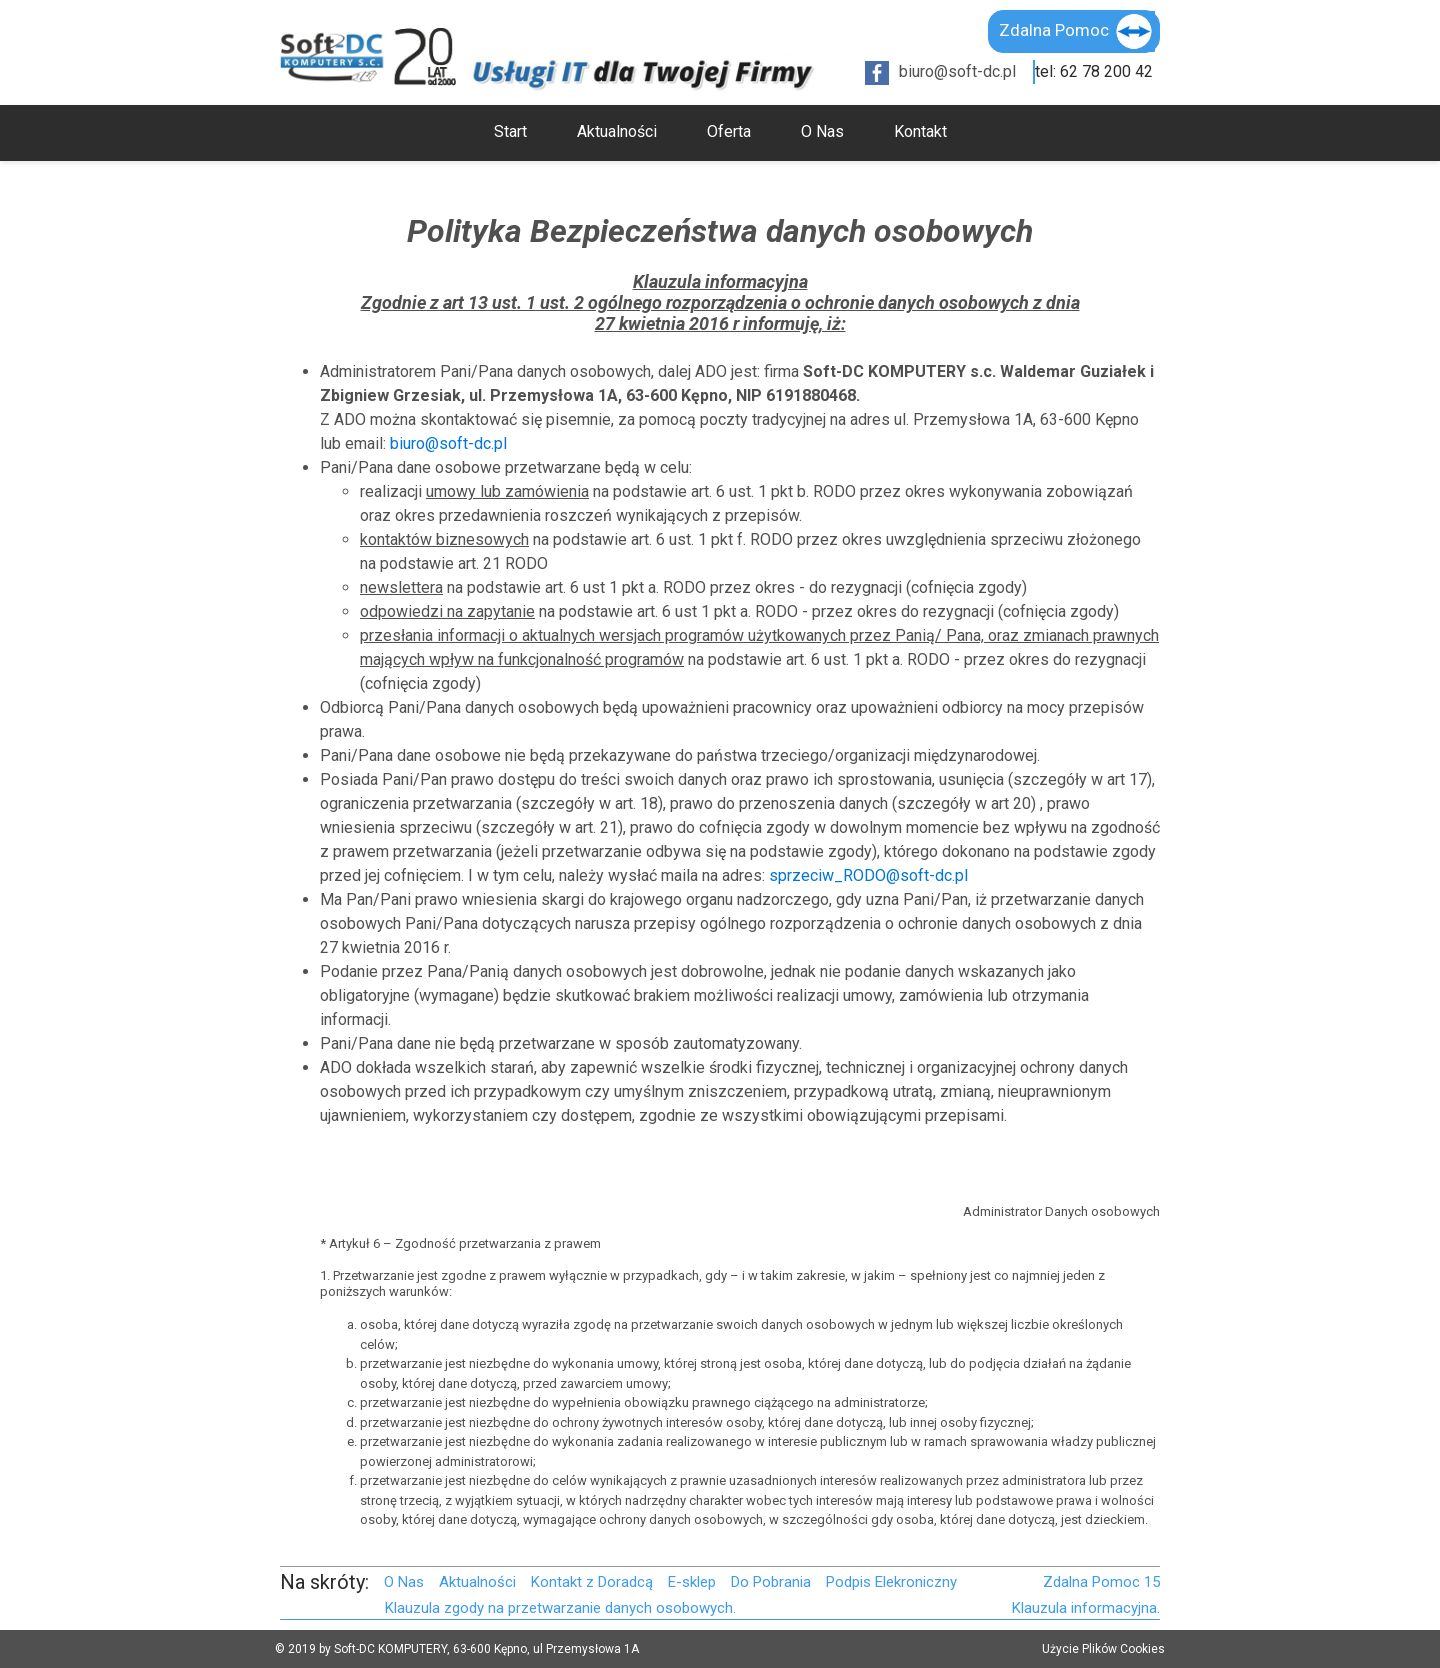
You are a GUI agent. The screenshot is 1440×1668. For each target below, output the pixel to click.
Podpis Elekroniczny (891, 1582)
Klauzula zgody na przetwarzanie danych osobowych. (560, 1608)
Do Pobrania (771, 1582)
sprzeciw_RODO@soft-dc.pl (868, 875)
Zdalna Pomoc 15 (1101, 1582)
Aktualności (617, 131)
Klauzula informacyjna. (1086, 1608)
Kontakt (920, 131)
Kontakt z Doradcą (592, 1582)
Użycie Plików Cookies (1103, 1649)
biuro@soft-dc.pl (957, 71)
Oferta (729, 131)
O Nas (822, 131)
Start (510, 131)
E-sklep (692, 1582)
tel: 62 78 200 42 (1094, 71)
